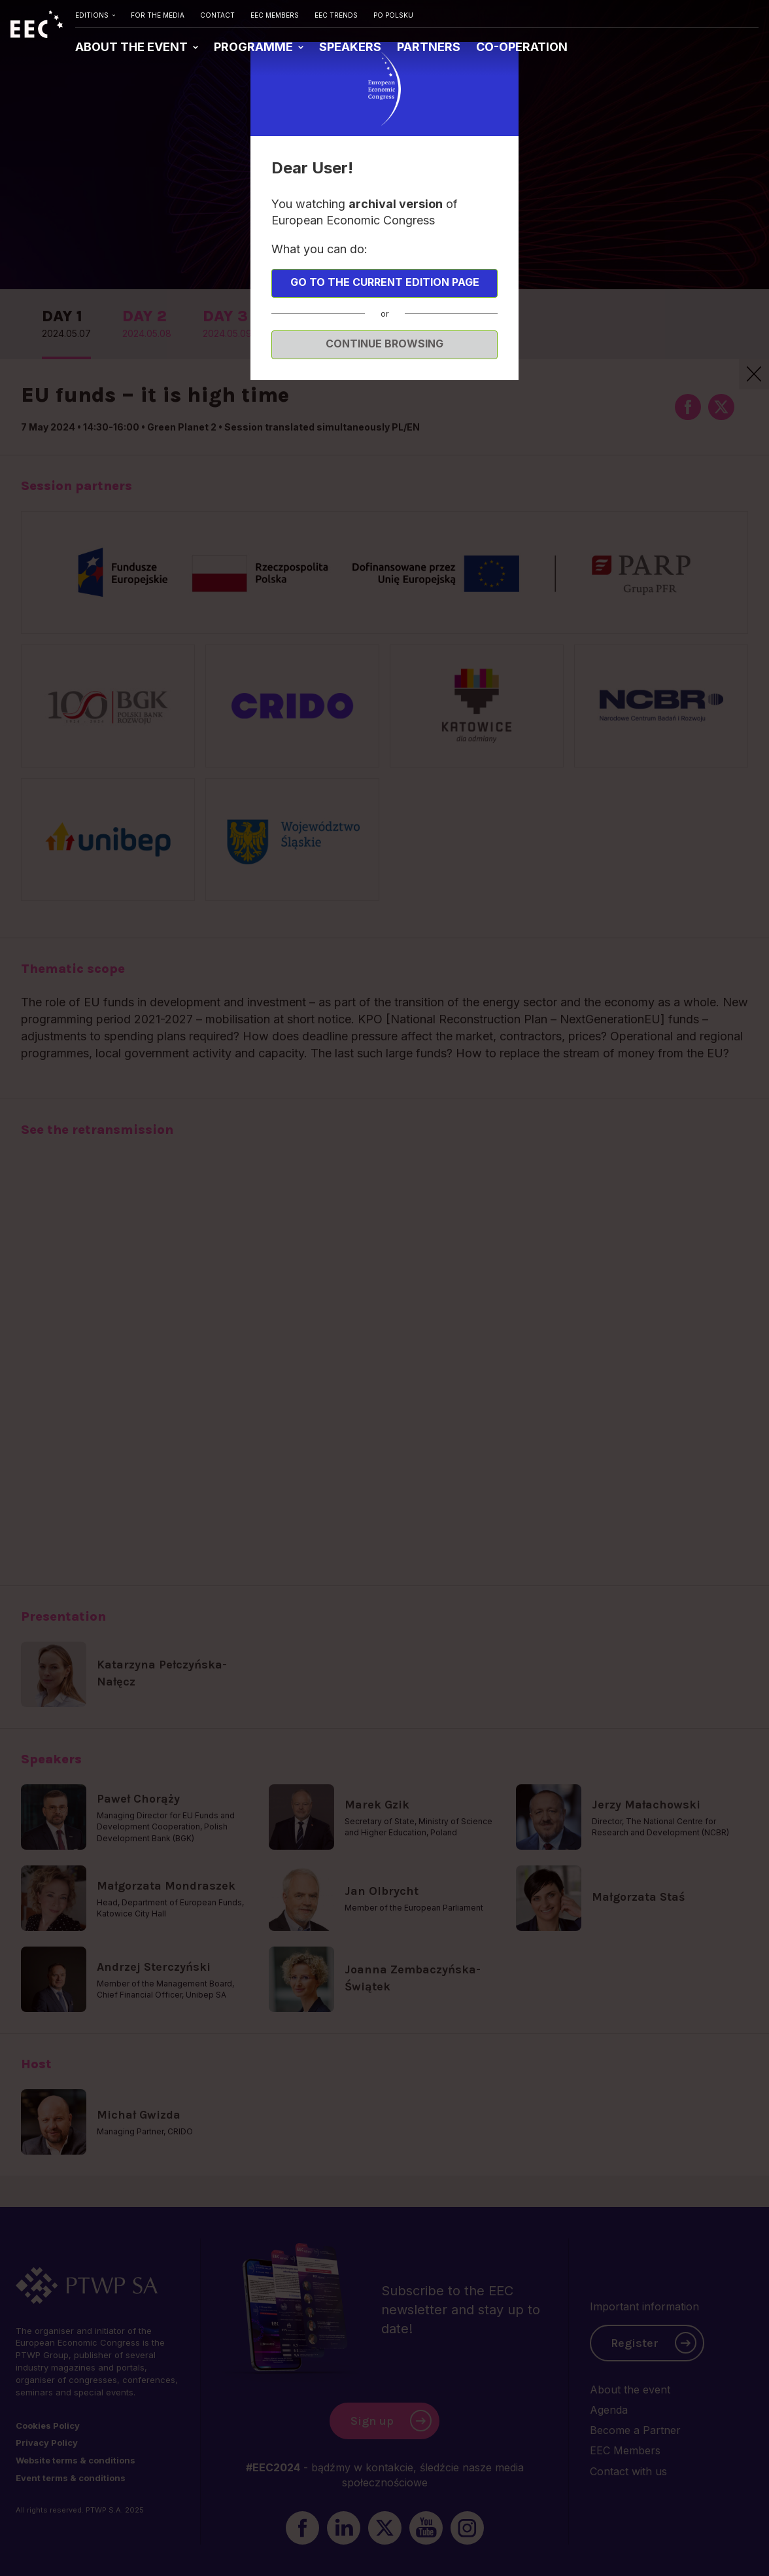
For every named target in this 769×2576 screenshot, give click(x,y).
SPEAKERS (350, 47)
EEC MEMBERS (274, 15)
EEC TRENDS (336, 15)
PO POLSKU (393, 15)
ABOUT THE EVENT (132, 47)
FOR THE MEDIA (157, 15)
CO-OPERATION (522, 47)
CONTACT (217, 15)
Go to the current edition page (384, 282)
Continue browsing (384, 343)
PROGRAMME (255, 47)
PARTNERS (428, 47)
